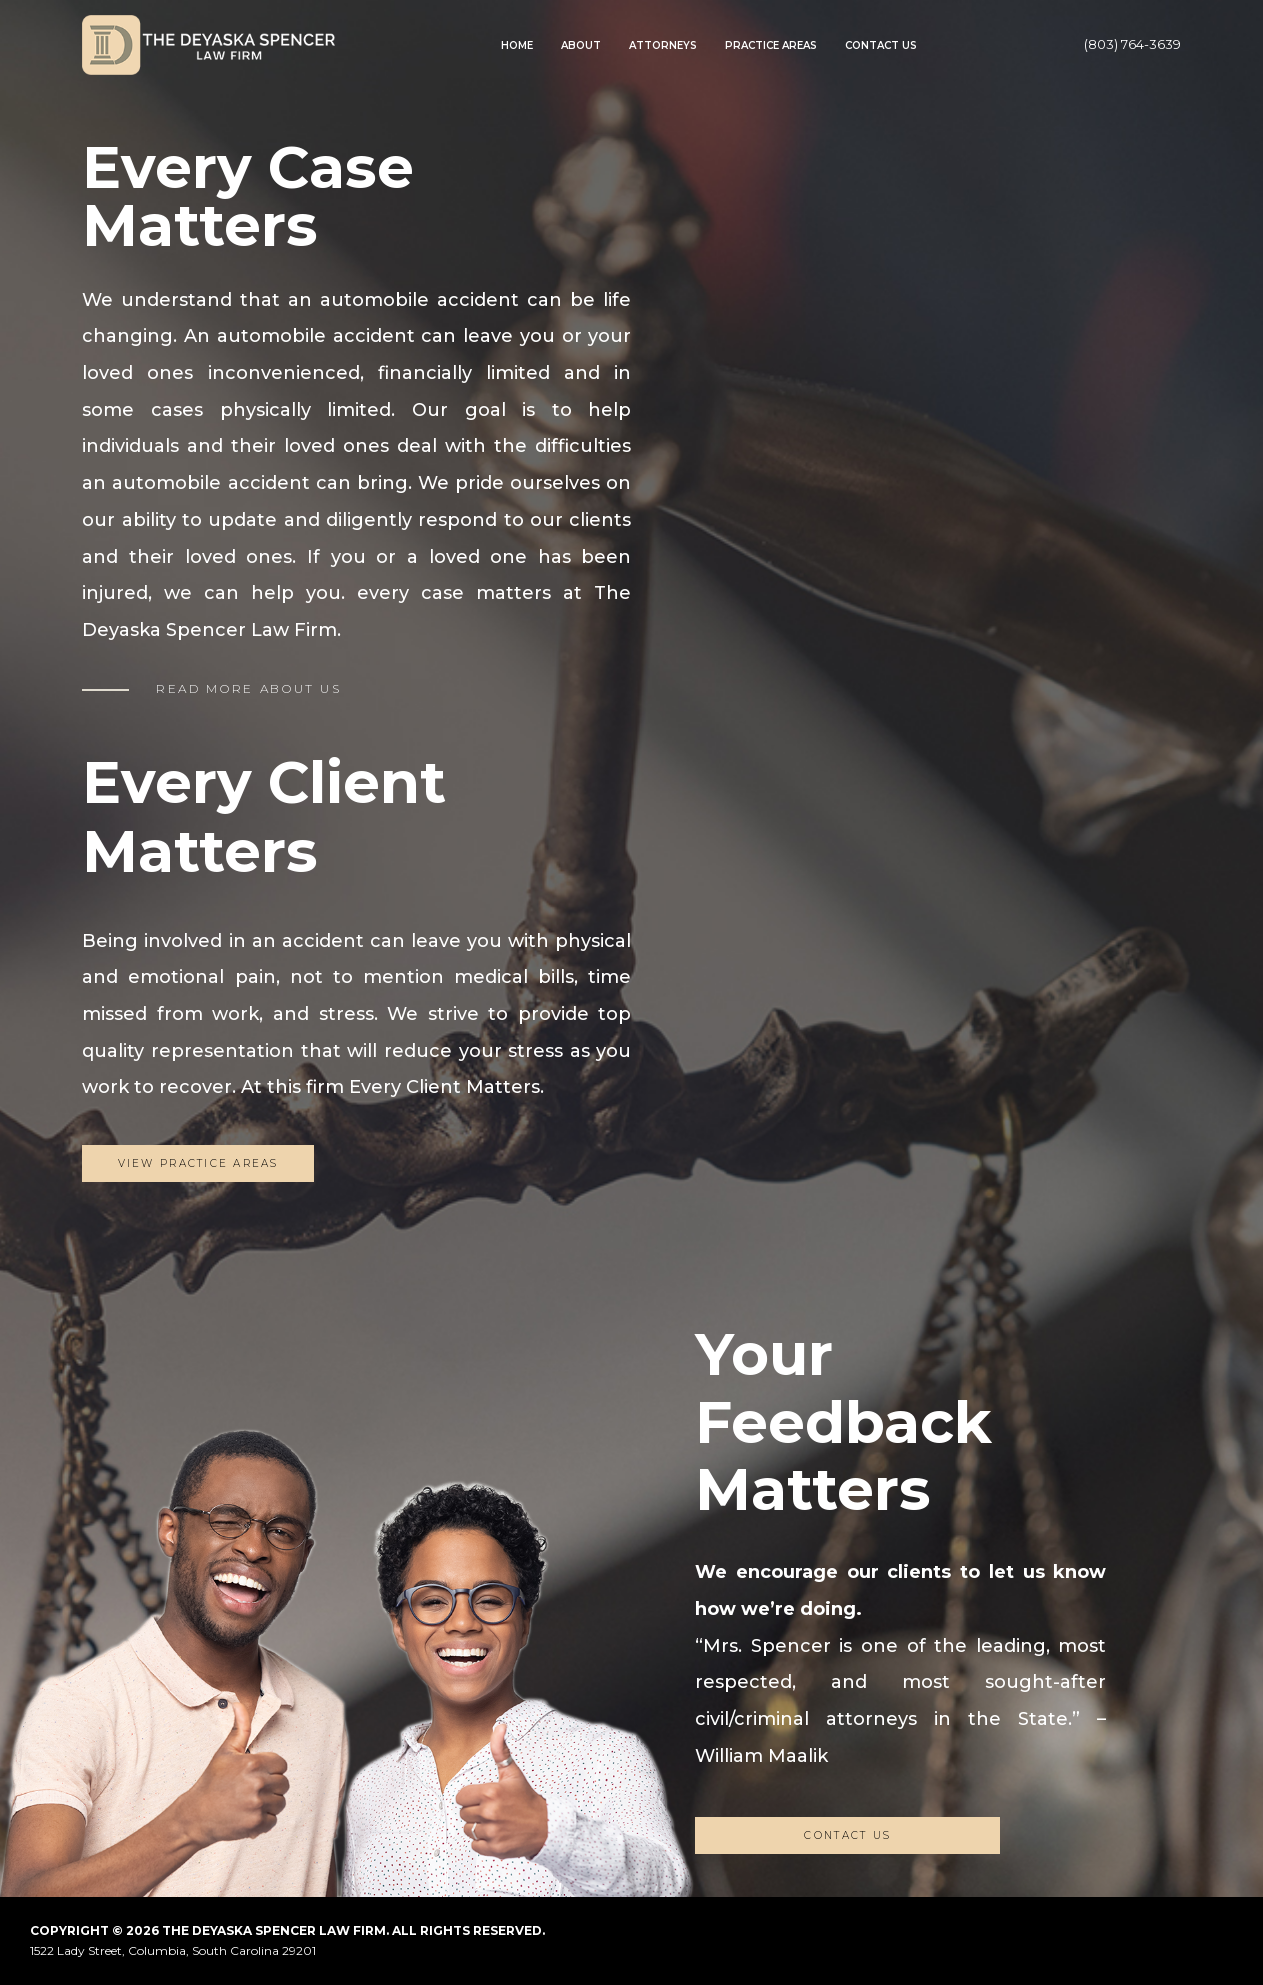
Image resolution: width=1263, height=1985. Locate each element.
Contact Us (881, 45)
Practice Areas (771, 45)
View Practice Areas (198, 1163)
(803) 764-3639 (1132, 44)
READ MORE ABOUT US (249, 688)
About (581, 45)
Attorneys (663, 45)
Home (517, 45)
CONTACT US (847, 1835)
